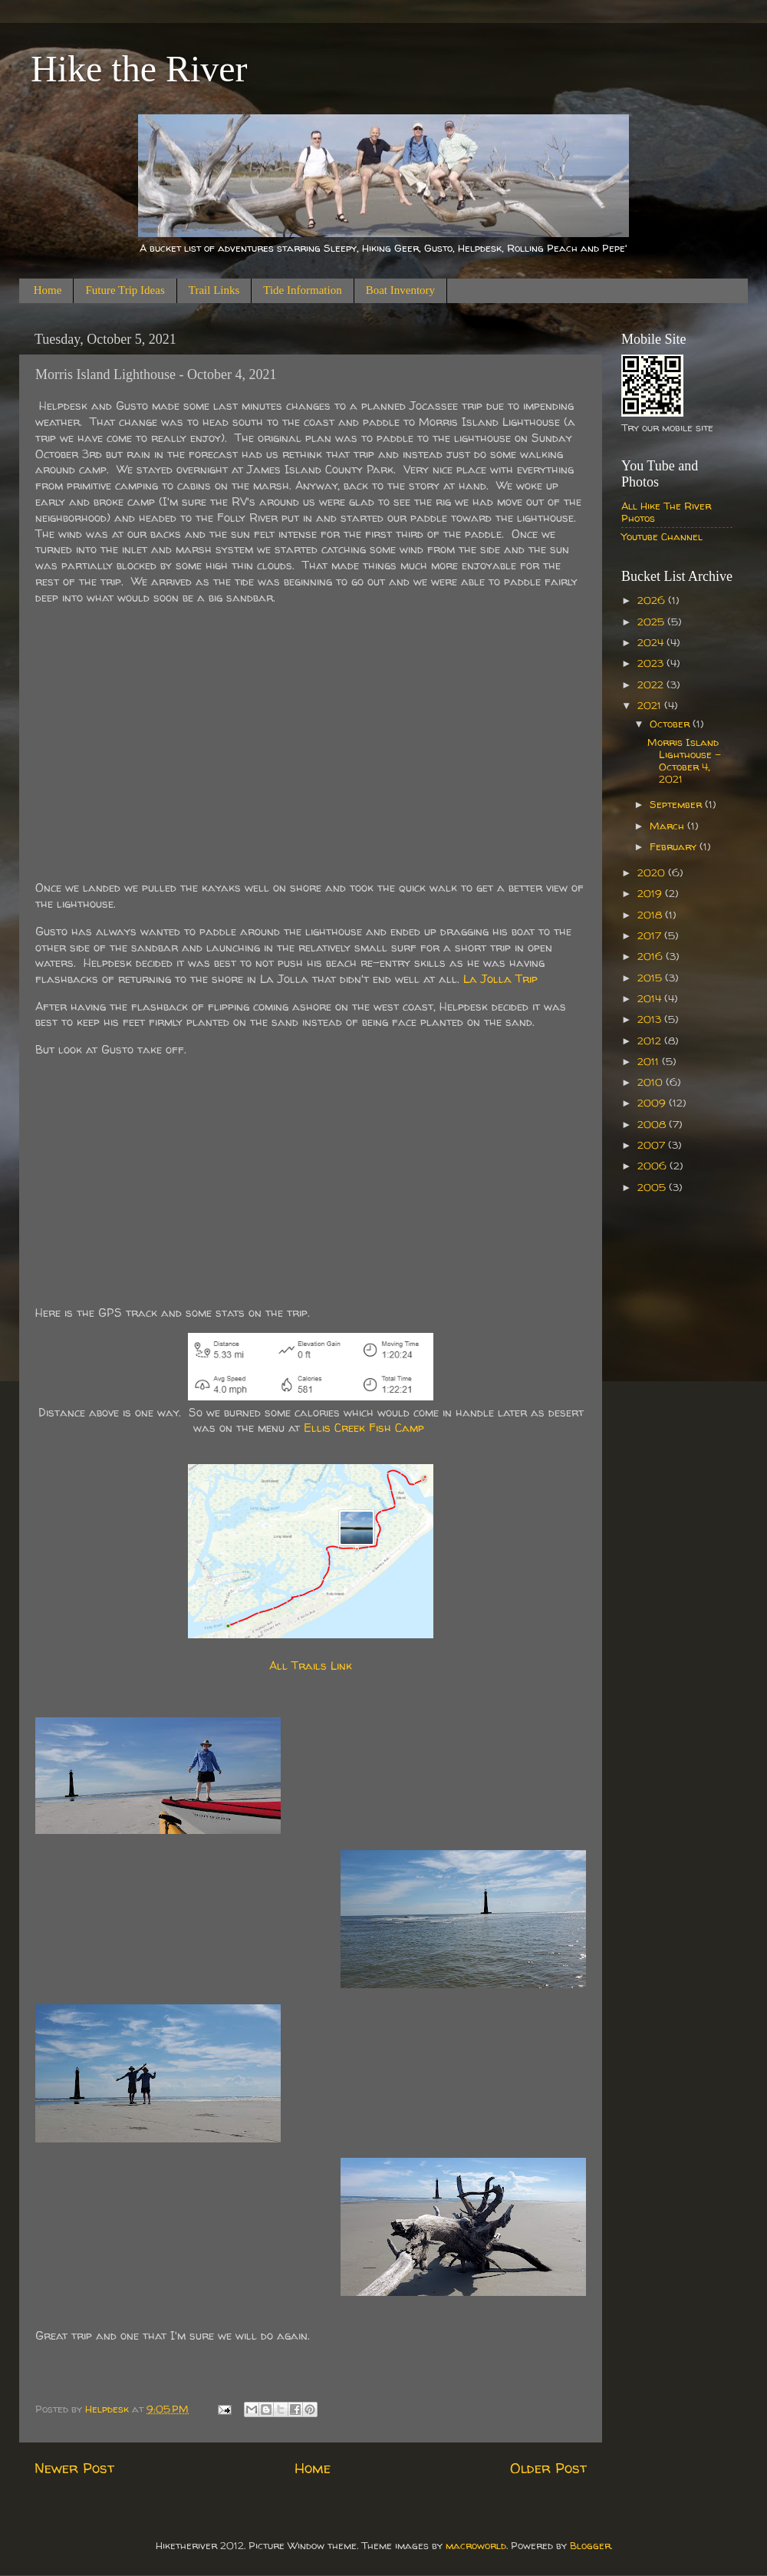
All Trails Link (310, 1665)
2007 (652, 1145)
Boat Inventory (400, 290)
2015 (651, 978)
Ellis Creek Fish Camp (364, 1428)
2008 (653, 1124)
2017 (650, 935)
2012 (650, 1040)
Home (48, 290)
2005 (653, 1187)
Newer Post (74, 2468)
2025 (652, 621)
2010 (651, 1082)
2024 (652, 642)
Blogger (590, 2545)
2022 (652, 684)
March (668, 826)
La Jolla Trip (500, 979)
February (675, 846)
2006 (653, 1166)
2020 (652, 872)
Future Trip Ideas (124, 290)
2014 (650, 998)
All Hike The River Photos (666, 512)
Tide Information (302, 290)
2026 (652, 600)
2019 (651, 893)
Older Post (548, 2468)
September (677, 804)
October (671, 724)
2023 (652, 663)
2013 (650, 1019)
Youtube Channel (662, 536)
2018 (651, 915)
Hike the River (139, 68)
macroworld (476, 2545)
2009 (653, 1103)
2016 (651, 956)
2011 (649, 1061)
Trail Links (214, 290)
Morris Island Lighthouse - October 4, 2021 (684, 761)
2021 (650, 705)
